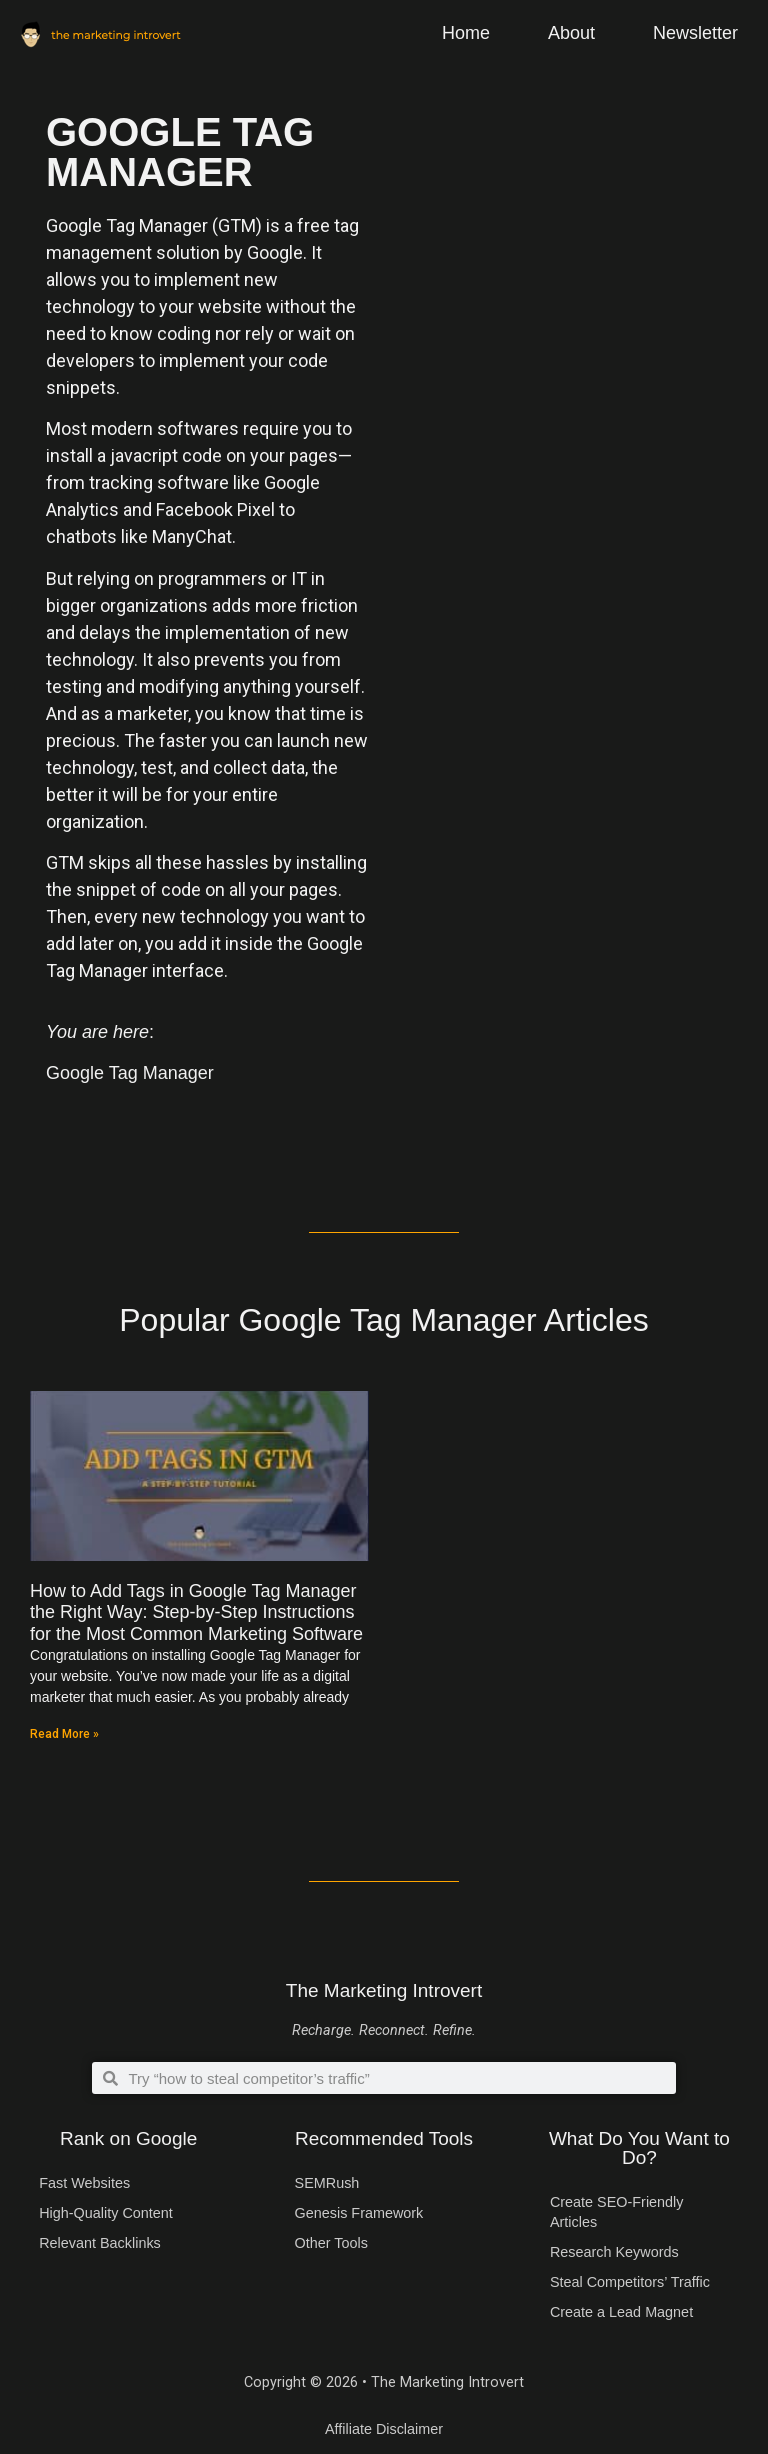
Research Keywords (614, 2252)
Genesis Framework (359, 2213)
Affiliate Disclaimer (384, 2429)
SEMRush (327, 2183)
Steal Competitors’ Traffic (630, 2282)
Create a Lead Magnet (621, 2312)
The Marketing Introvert (384, 1990)
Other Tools (331, 2243)
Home (466, 33)
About (571, 33)
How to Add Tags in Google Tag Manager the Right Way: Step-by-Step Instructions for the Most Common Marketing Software (196, 1612)
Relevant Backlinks (100, 2243)
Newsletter (695, 33)
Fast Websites (84, 2183)
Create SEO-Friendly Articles (617, 2212)
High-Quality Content (106, 2213)
